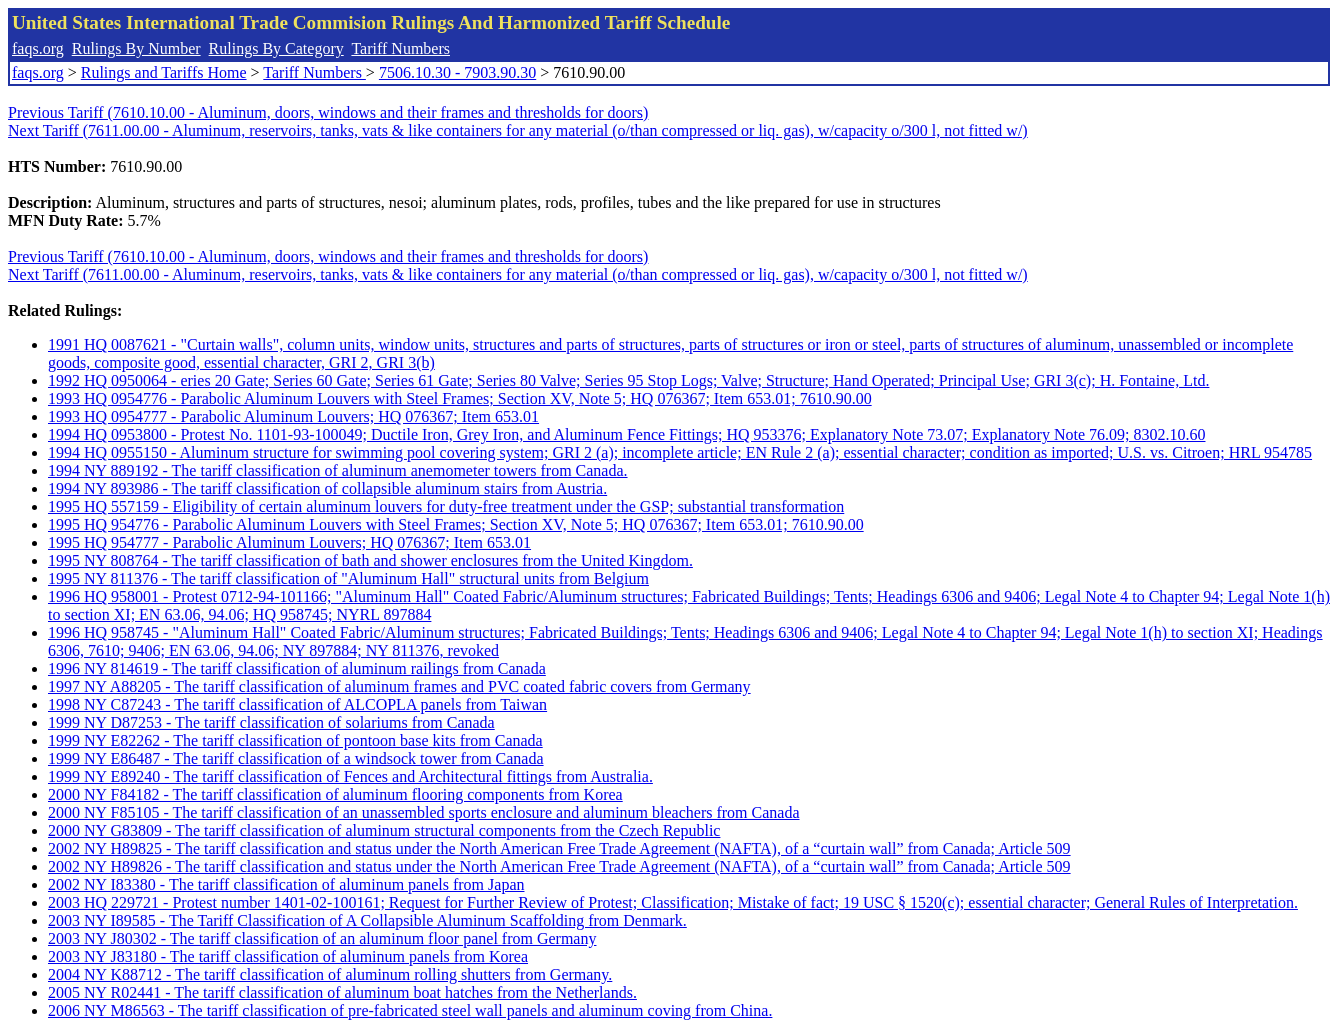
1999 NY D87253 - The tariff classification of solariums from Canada (271, 722)
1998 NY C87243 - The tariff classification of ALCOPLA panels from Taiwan (297, 704)
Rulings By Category (276, 48)
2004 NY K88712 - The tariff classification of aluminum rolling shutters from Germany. (330, 974)
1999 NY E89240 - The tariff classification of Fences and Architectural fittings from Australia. (350, 776)
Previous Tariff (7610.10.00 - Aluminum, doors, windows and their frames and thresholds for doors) (328, 112)
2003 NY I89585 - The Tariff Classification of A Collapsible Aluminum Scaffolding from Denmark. (367, 920)
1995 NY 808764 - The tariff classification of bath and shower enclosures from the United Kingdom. (370, 560)
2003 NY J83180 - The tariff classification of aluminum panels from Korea (288, 956)
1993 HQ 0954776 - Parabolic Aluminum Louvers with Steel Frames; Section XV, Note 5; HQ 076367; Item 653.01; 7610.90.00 (460, 398)
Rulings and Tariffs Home (164, 72)
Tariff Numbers (400, 48)
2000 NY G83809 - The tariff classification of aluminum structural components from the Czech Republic (384, 830)
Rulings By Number (136, 48)
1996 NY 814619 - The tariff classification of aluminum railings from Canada (297, 668)
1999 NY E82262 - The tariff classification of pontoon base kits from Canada (295, 740)
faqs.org (38, 48)
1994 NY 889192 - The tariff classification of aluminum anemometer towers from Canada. (338, 470)
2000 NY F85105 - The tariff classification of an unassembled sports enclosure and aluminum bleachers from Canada (424, 812)
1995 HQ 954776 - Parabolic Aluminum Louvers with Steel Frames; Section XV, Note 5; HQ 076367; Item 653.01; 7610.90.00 (456, 524)
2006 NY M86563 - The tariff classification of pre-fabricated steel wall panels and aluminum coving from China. (410, 1010)
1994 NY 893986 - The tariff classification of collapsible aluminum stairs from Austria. (327, 488)
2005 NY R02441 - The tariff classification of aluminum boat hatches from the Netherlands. (342, 992)
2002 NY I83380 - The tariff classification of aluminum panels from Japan (286, 884)
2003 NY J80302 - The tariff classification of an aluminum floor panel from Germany (322, 938)
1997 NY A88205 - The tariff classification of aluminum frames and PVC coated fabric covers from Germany (399, 686)
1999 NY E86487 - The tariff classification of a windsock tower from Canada (296, 758)
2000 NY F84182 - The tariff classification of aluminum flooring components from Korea (335, 794)
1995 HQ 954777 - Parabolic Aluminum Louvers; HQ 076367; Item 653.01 (289, 542)
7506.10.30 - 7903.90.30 (457, 72)
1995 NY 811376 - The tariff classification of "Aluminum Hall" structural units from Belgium (348, 578)
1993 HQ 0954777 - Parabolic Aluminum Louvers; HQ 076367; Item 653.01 (293, 416)
